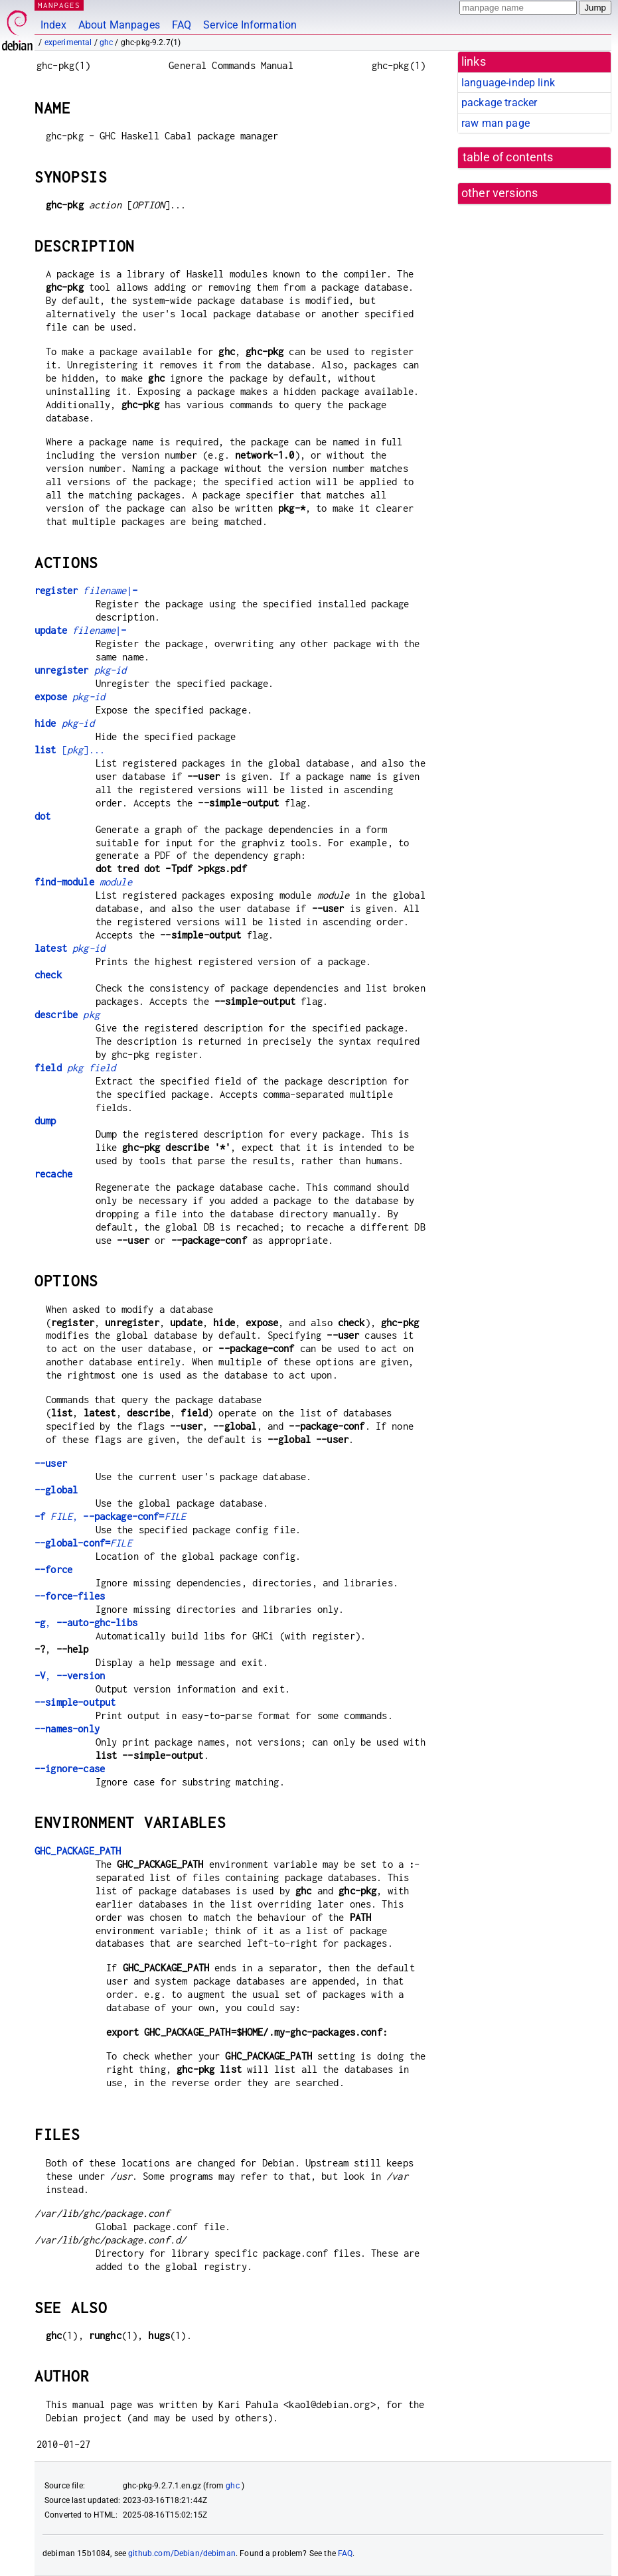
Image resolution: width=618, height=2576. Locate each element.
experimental (68, 42)
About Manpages (119, 25)
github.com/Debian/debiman (182, 2553)
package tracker (499, 102)
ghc (106, 42)
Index (53, 25)
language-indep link (508, 82)
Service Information (250, 25)
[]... (70, 749)
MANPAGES (59, 5)
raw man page (495, 123)
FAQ (181, 25)
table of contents (508, 157)
